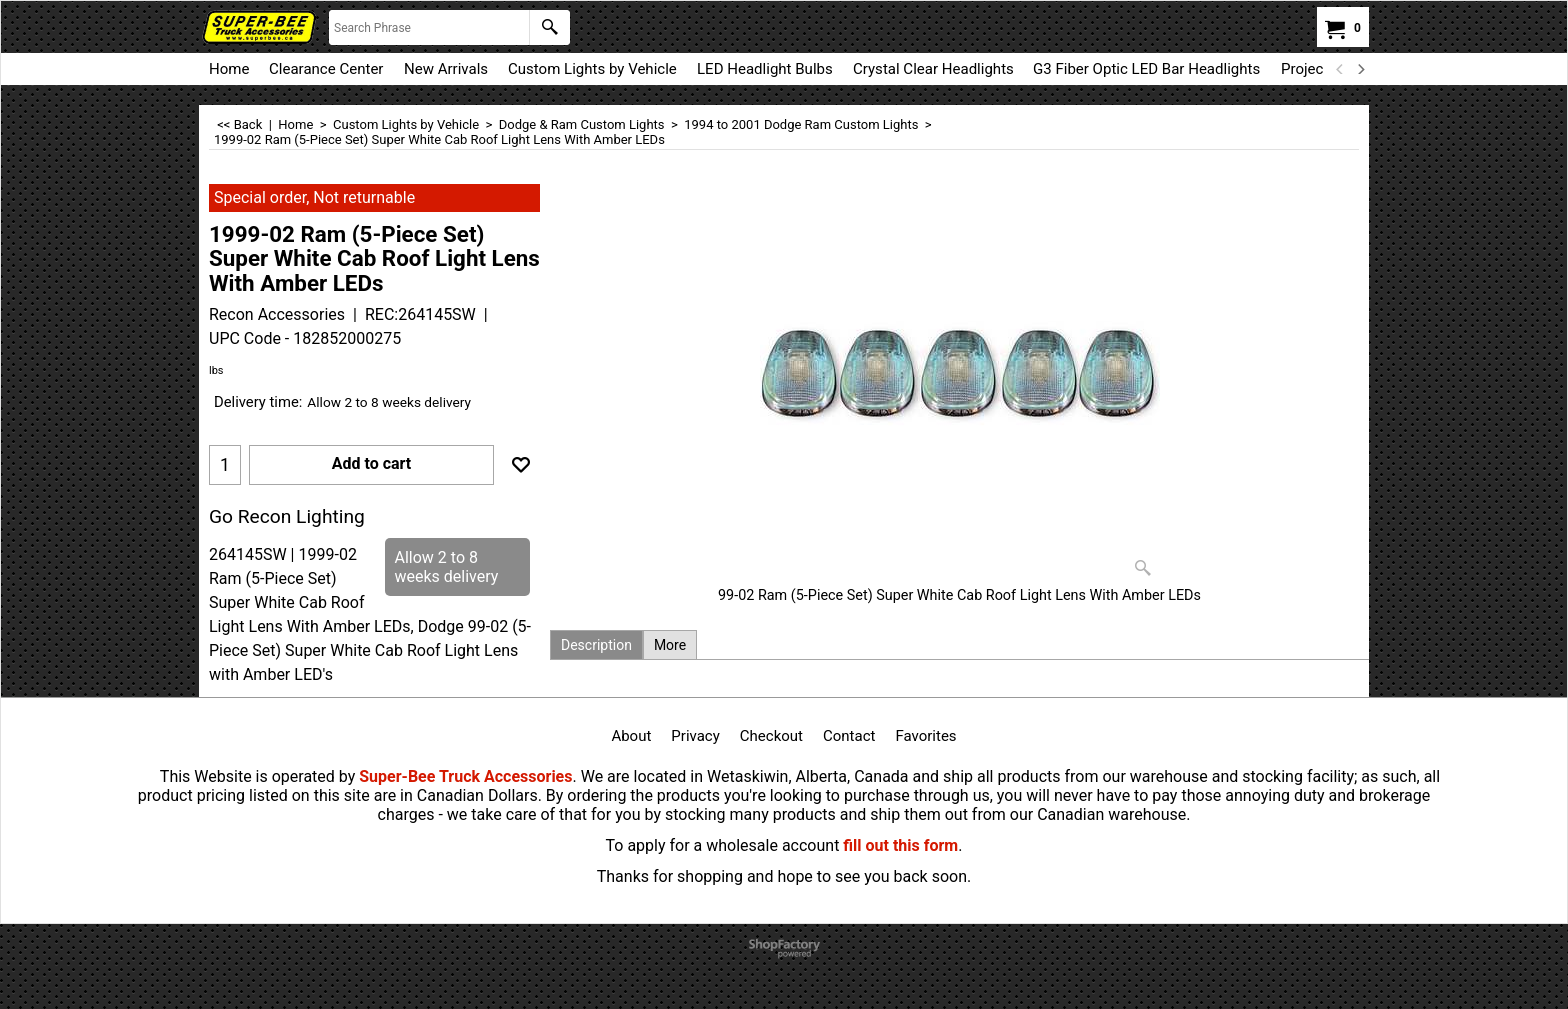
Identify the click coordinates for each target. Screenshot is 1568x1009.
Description (596, 645)
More (670, 645)
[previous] (1340, 69)
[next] (1360, 69)
